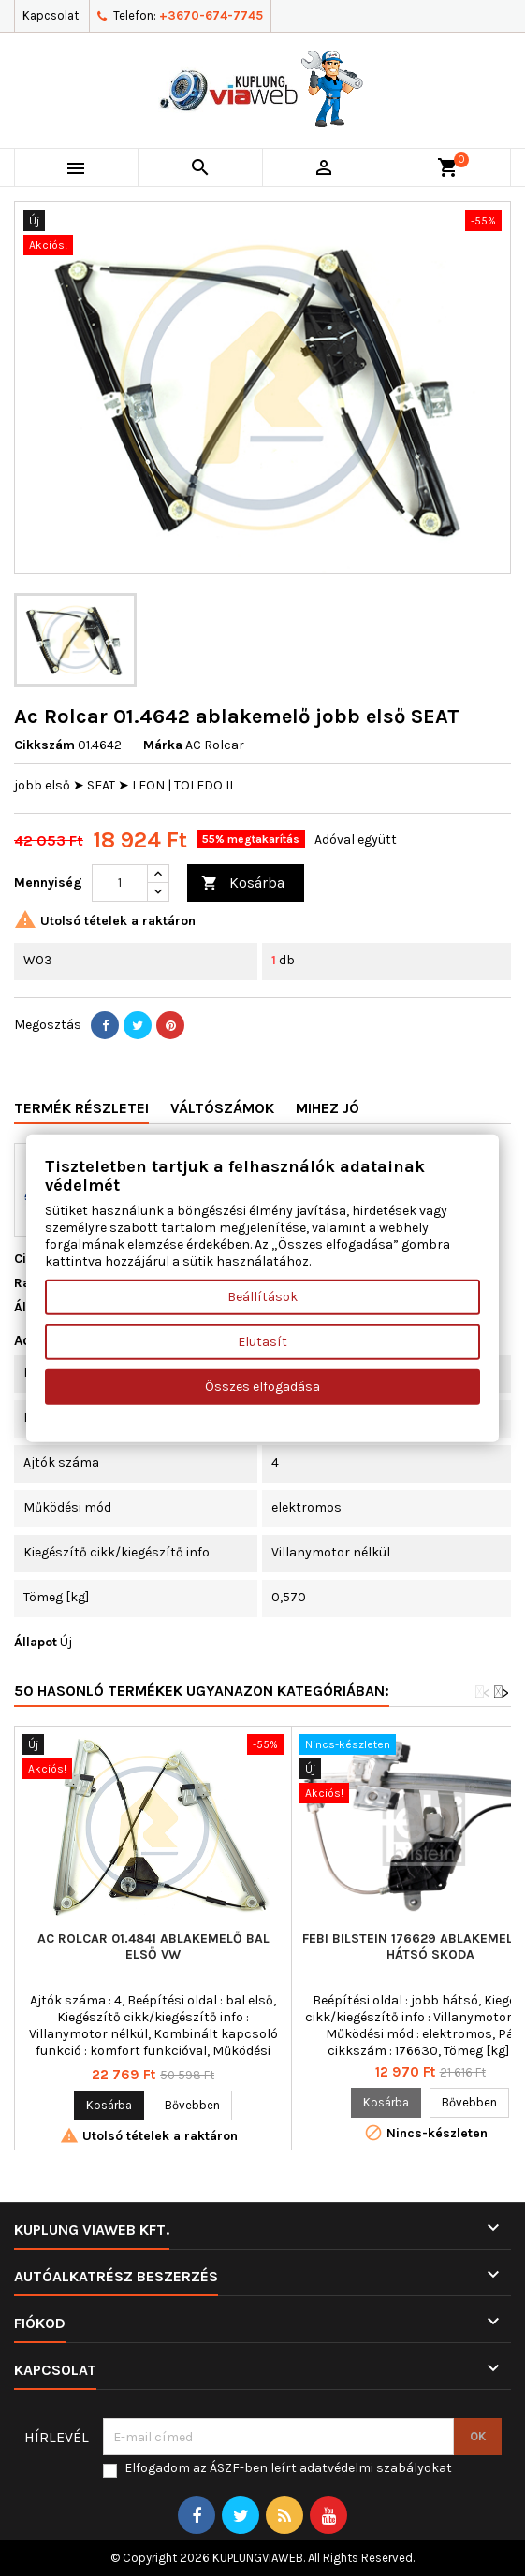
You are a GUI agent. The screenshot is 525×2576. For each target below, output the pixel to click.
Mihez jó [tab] (327, 1108)
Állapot (35, 1642)
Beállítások (262, 1296)
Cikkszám (44, 745)
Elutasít (262, 1341)
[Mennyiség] (120, 883)
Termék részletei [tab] (81, 1108)
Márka (162, 745)
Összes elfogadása (262, 1386)
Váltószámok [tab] (222, 1108)
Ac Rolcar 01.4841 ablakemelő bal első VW (153, 1946)
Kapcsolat (50, 15)
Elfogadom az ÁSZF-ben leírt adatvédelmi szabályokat (288, 2468)
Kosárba (242, 883)
